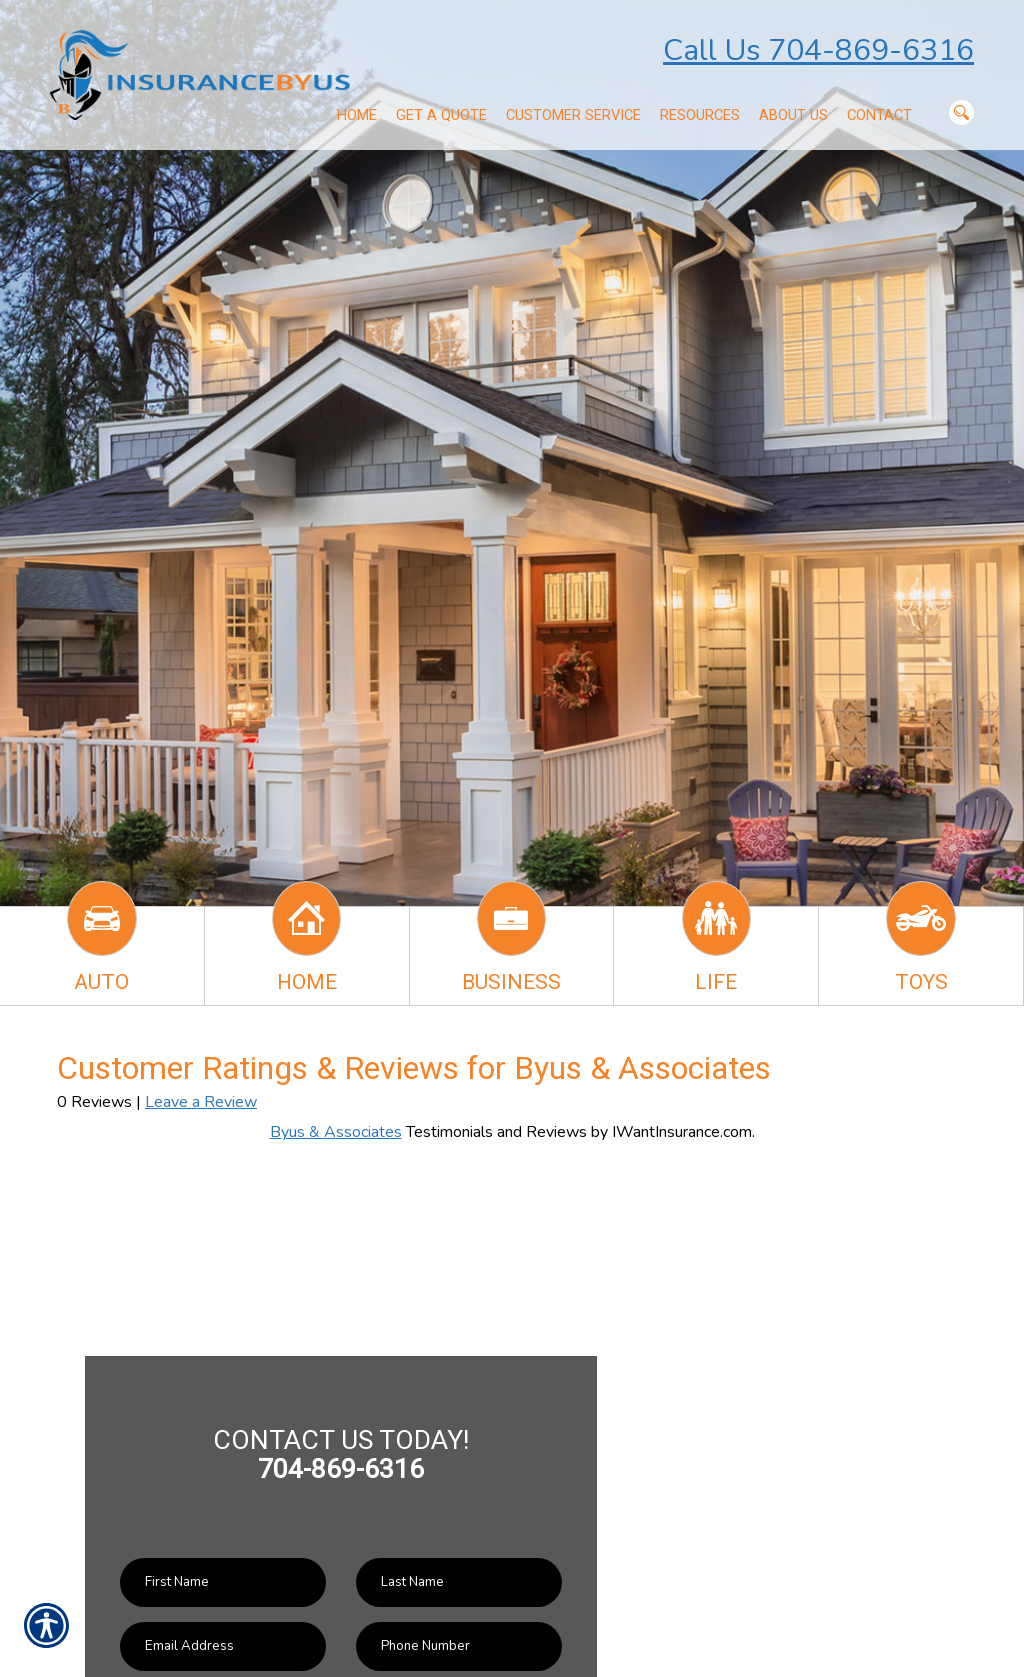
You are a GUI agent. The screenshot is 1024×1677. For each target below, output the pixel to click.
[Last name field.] (459, 1582)
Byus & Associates (336, 1132)
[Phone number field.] (459, 1646)
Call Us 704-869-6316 (818, 50)
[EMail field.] (223, 1646)
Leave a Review (201, 1102)
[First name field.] (223, 1582)
